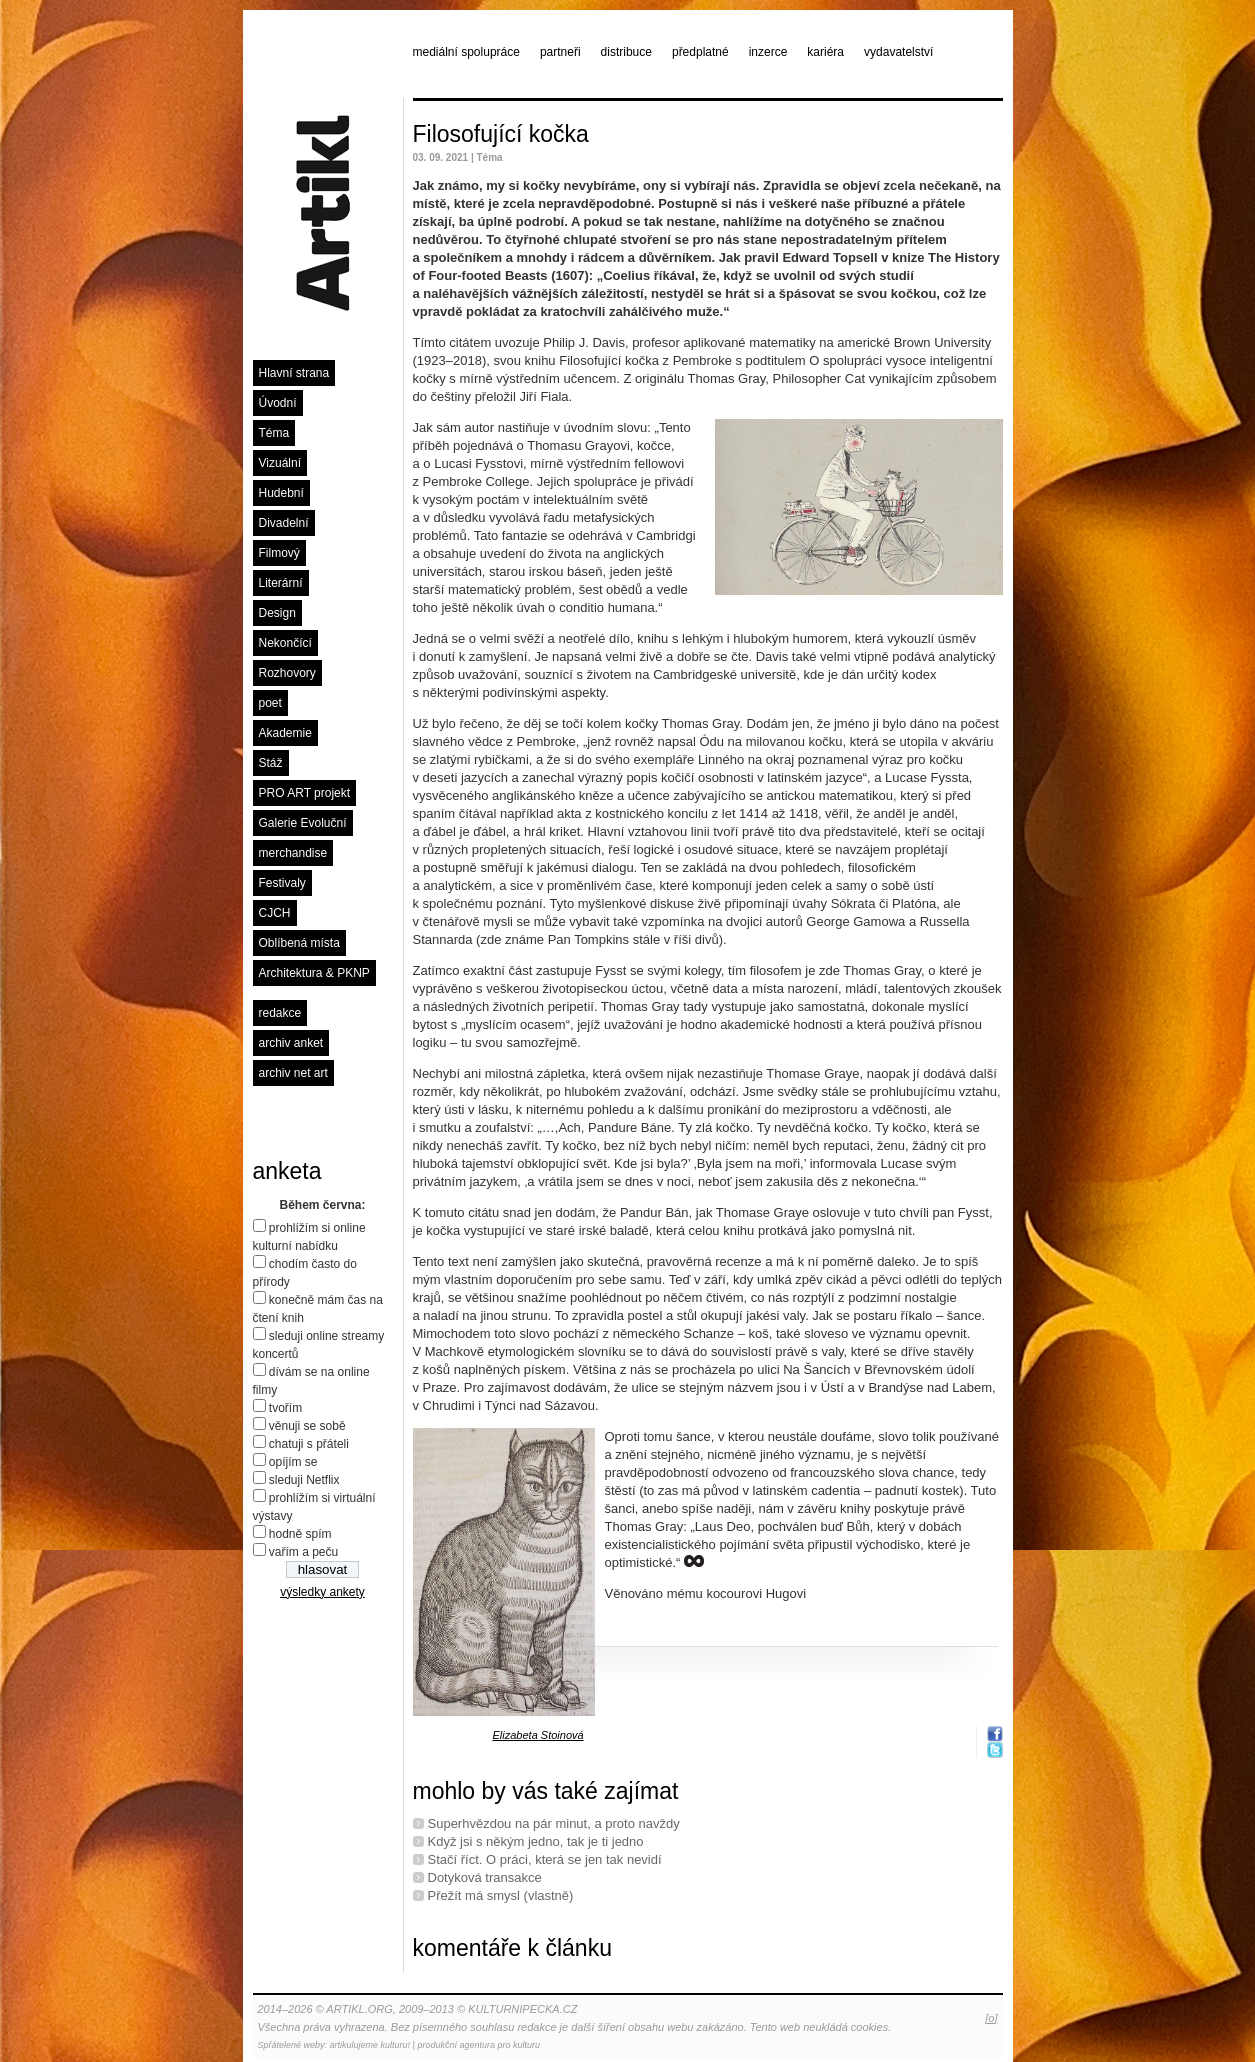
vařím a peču (303, 1552)
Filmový (279, 553)
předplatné (700, 52)
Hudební (281, 493)
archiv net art (293, 1073)
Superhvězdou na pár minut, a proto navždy (554, 1823)
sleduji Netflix (304, 1480)
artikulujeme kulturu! (370, 2045)
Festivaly (282, 883)
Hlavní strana (294, 373)
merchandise (293, 853)
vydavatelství (898, 52)
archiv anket (291, 1043)
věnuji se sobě (307, 1426)
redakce (280, 1013)
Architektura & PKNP (314, 973)
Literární (281, 583)
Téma (274, 433)
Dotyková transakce (485, 1877)
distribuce (626, 52)
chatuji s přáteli (309, 1444)
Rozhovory (287, 673)
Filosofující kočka (501, 134)
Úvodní (278, 403)
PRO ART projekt (305, 793)
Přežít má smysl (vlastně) (501, 1895)
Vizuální (280, 463)
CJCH (275, 913)
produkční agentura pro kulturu (478, 2045)
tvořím (285, 1408)
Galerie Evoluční (303, 823)
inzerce (768, 52)
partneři (560, 52)
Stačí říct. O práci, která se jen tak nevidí (545, 1859)
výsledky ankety (322, 1592)
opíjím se (293, 1462)
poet (270, 703)
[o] (991, 2018)
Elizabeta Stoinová (538, 1735)
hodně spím (300, 1534)
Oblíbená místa (299, 943)
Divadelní (284, 523)
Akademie (285, 733)
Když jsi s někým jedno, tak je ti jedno (536, 1841)
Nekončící (285, 643)
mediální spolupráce (466, 52)
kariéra (825, 52)
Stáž (271, 763)
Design (277, 613)
